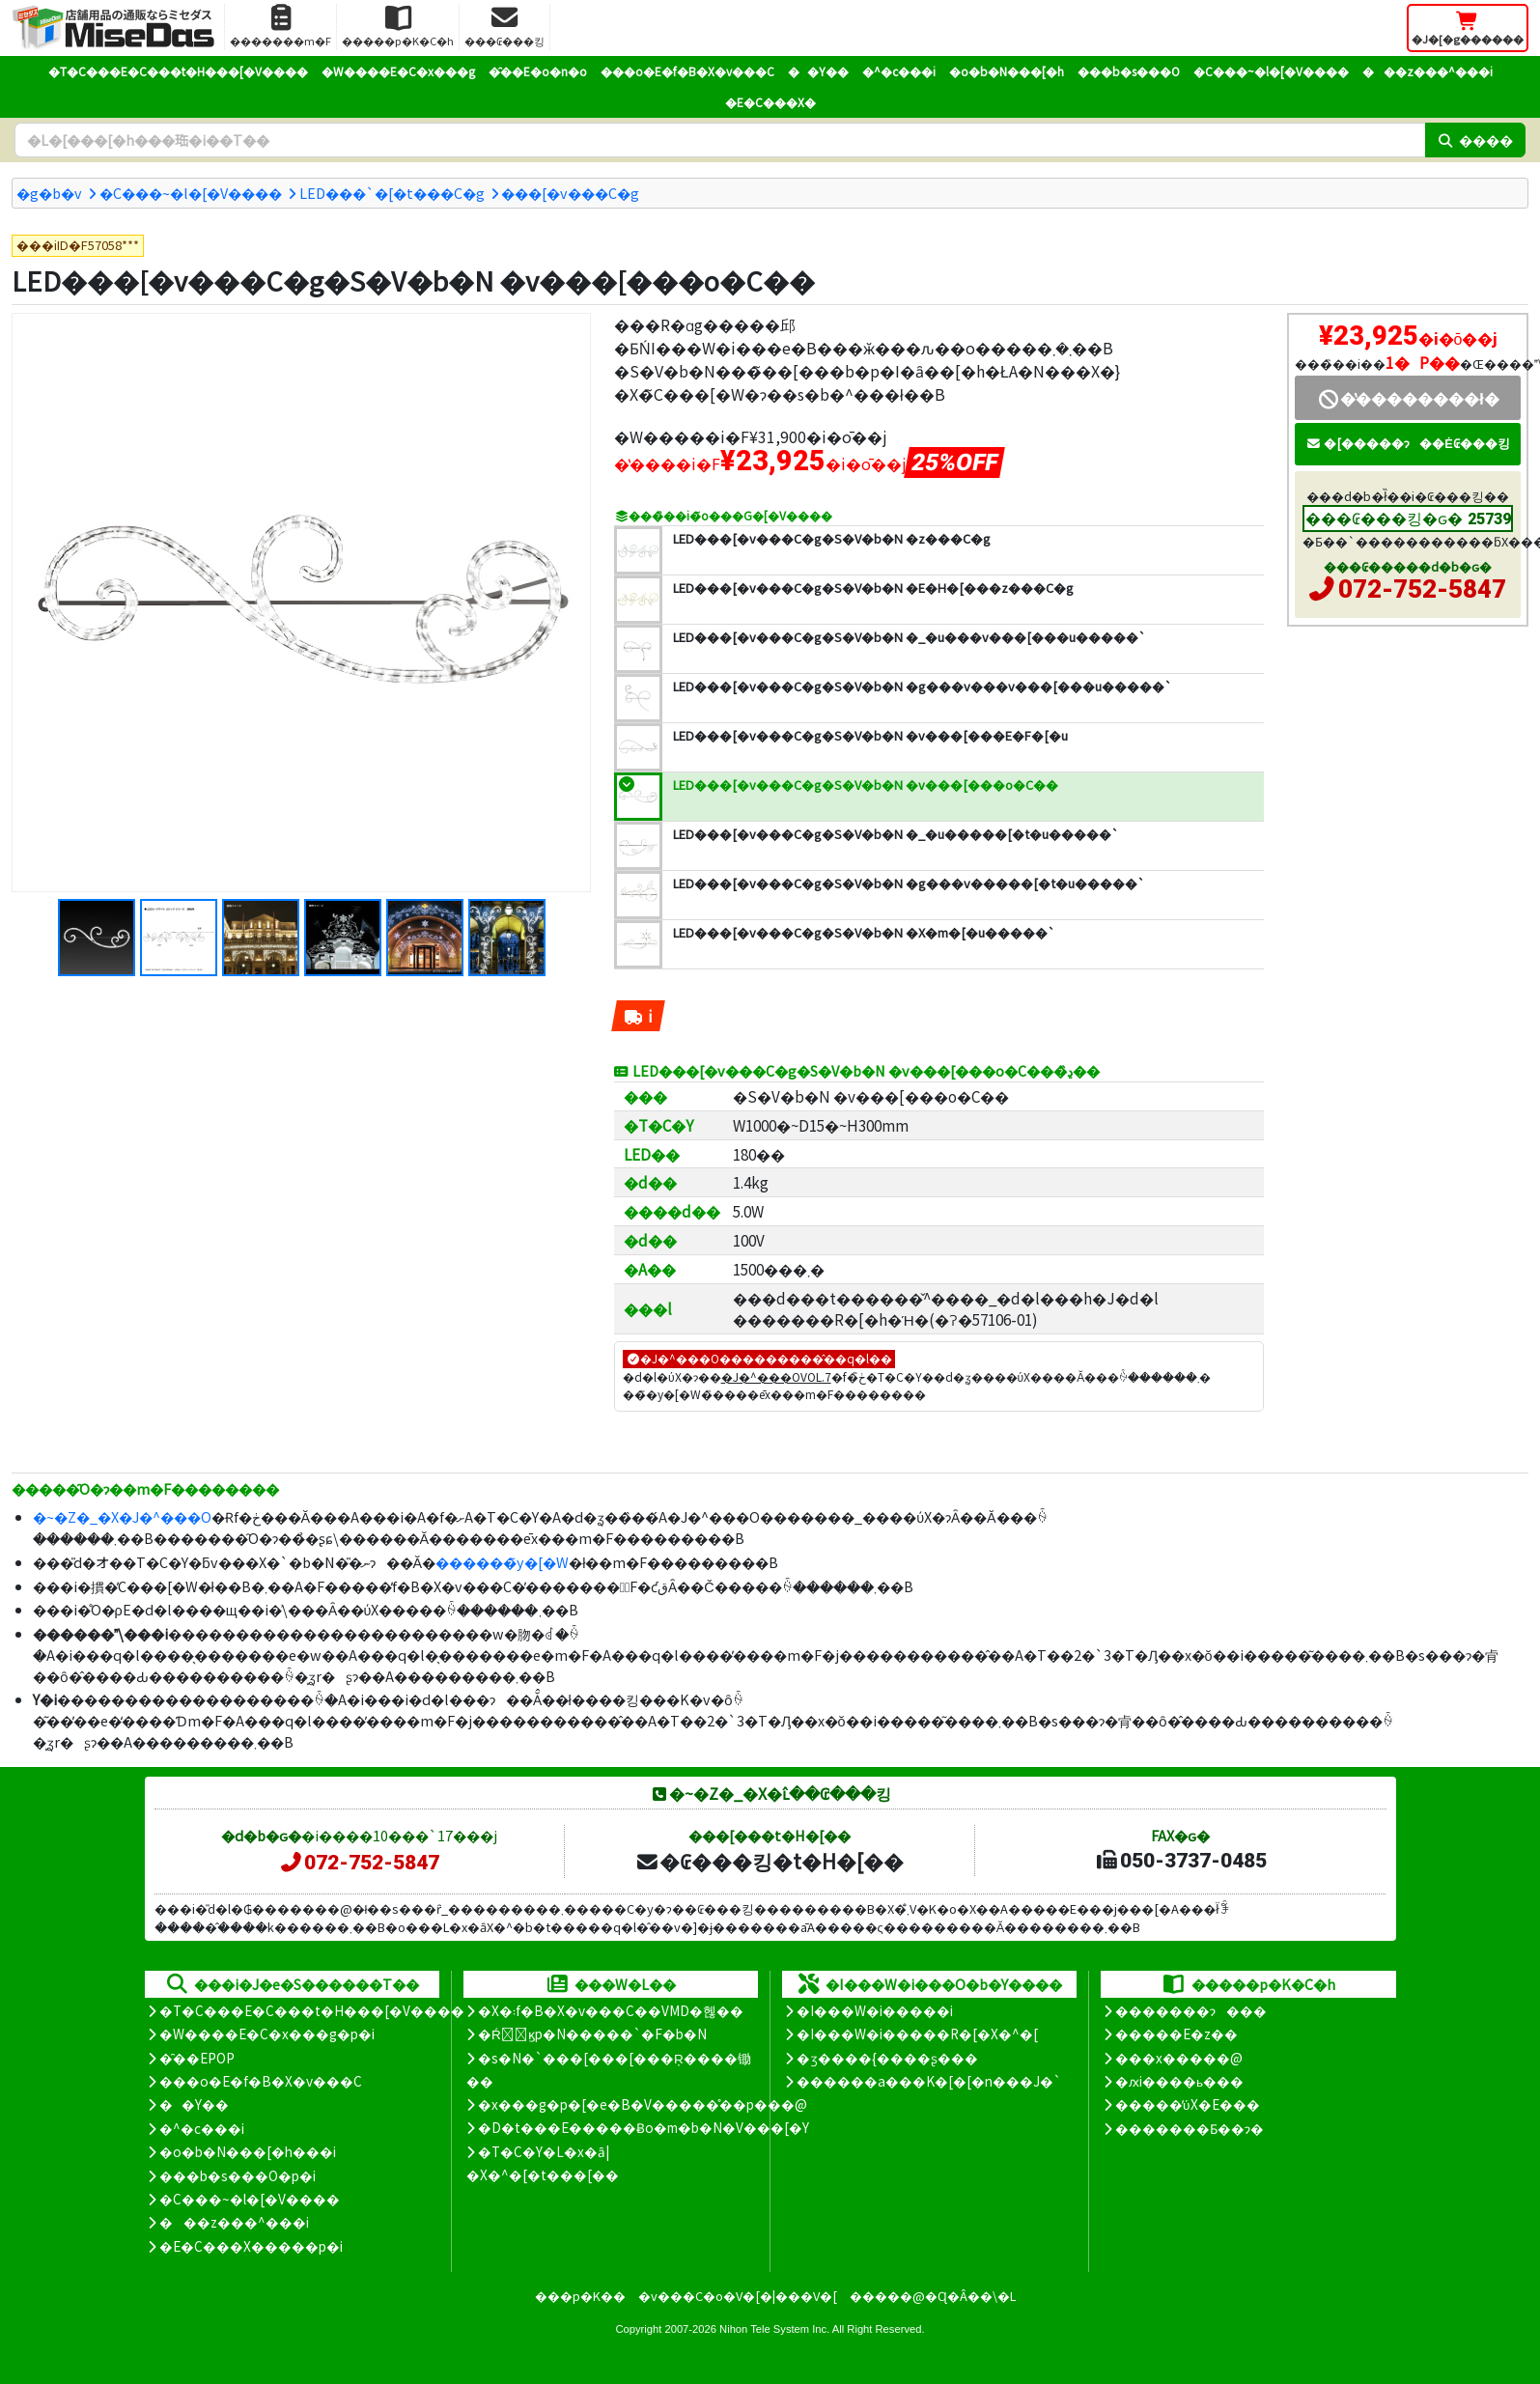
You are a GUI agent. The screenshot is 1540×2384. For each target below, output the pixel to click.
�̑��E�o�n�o (538, 71)
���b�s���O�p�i (237, 2175)
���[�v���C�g (570, 192)
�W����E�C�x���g (398, 71)
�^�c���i (899, 71)
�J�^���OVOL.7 (776, 1376)
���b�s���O (1129, 71)
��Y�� (818, 71)
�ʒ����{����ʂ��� (887, 2057)
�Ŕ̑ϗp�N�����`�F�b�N (592, 2033)
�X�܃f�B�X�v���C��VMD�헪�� (610, 2010)
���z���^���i (1427, 71)
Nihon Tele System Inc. (774, 2329)
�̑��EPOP (197, 2057)
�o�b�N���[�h (1006, 71)
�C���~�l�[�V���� (1271, 71)
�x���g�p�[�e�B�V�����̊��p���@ (642, 2104)
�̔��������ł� (1407, 397)
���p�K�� (580, 2295)
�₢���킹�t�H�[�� (769, 1860)
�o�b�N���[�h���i (247, 2151)
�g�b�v (49, 192)
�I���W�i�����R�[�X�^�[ (917, 2033)
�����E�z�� (1176, 2033)
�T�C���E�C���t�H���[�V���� (178, 71)
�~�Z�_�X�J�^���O (122, 1516)
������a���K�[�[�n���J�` (929, 2080)
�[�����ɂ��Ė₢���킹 (1407, 443)
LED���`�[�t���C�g (392, 192)
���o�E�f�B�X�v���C (687, 71)
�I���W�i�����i (875, 2010)
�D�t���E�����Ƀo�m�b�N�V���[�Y (643, 2127)
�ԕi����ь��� (1179, 2080)
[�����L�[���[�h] (719, 140)
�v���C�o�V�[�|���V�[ (737, 2295)
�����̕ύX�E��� (1187, 2104)
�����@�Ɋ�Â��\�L (933, 2295)
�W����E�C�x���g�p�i (267, 2033)
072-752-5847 (1422, 589)
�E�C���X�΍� (770, 102)
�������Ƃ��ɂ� (1189, 2128)
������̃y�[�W (502, 1562)
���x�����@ (1179, 2057)
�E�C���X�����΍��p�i (251, 2246)
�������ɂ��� (1191, 2010)
